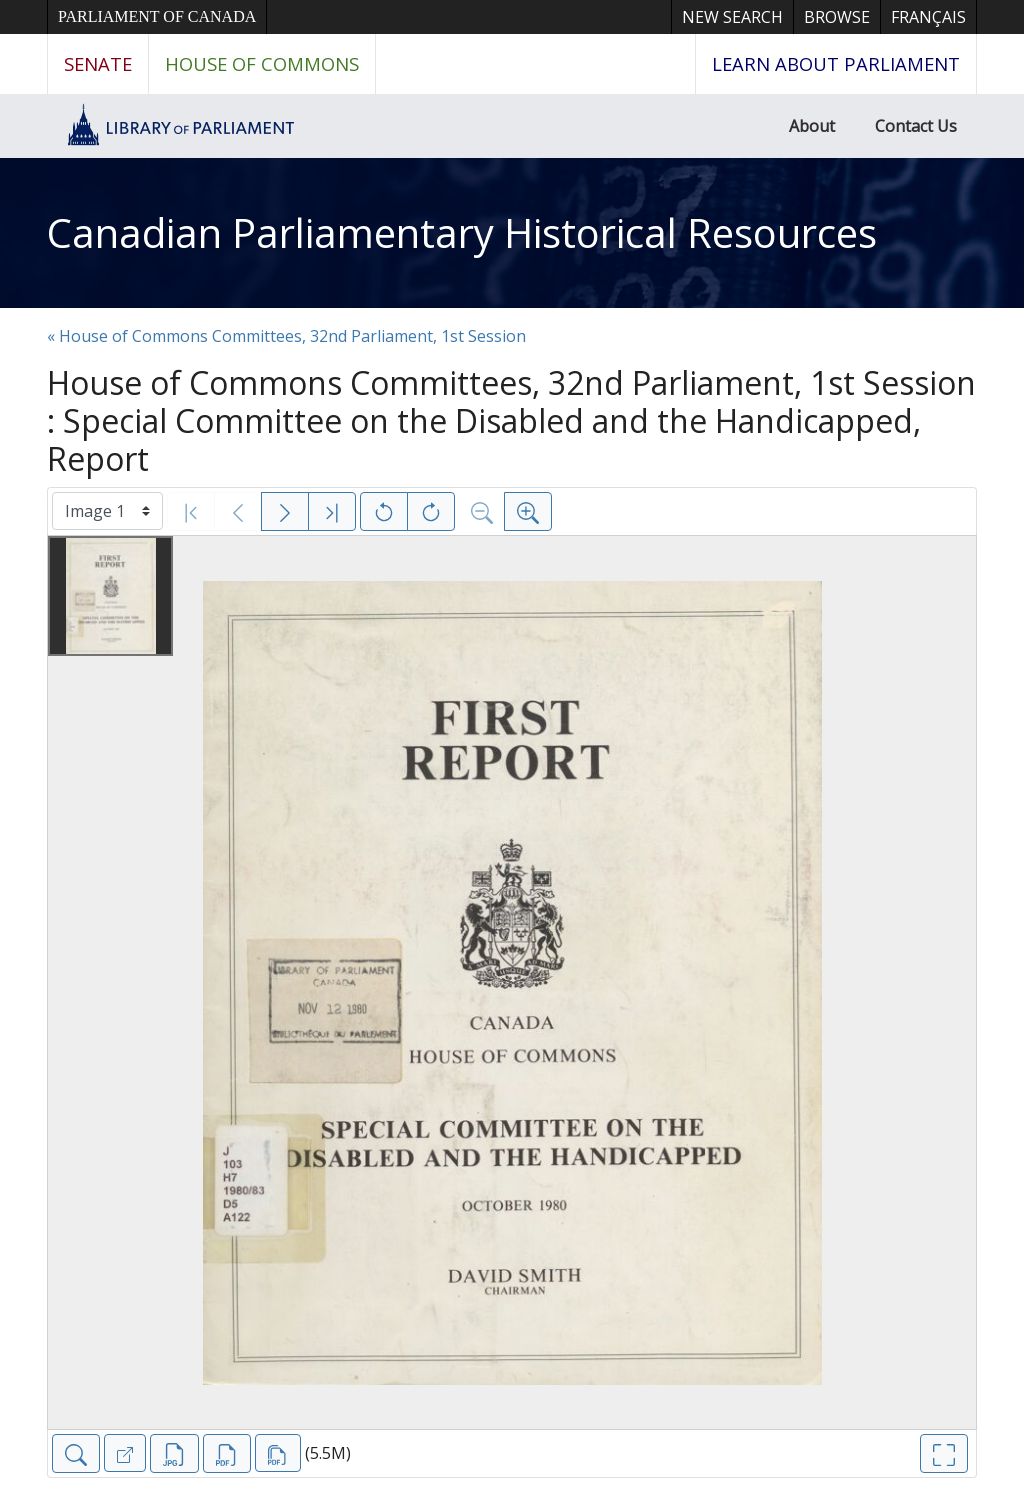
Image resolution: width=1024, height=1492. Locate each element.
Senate (98, 63)
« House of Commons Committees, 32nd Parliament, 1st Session (286, 336)
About (812, 126)
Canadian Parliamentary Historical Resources (462, 232)
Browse (837, 17)
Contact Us (916, 126)
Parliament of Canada (157, 16)
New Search (732, 17)
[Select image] (107, 511)
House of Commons (262, 63)
